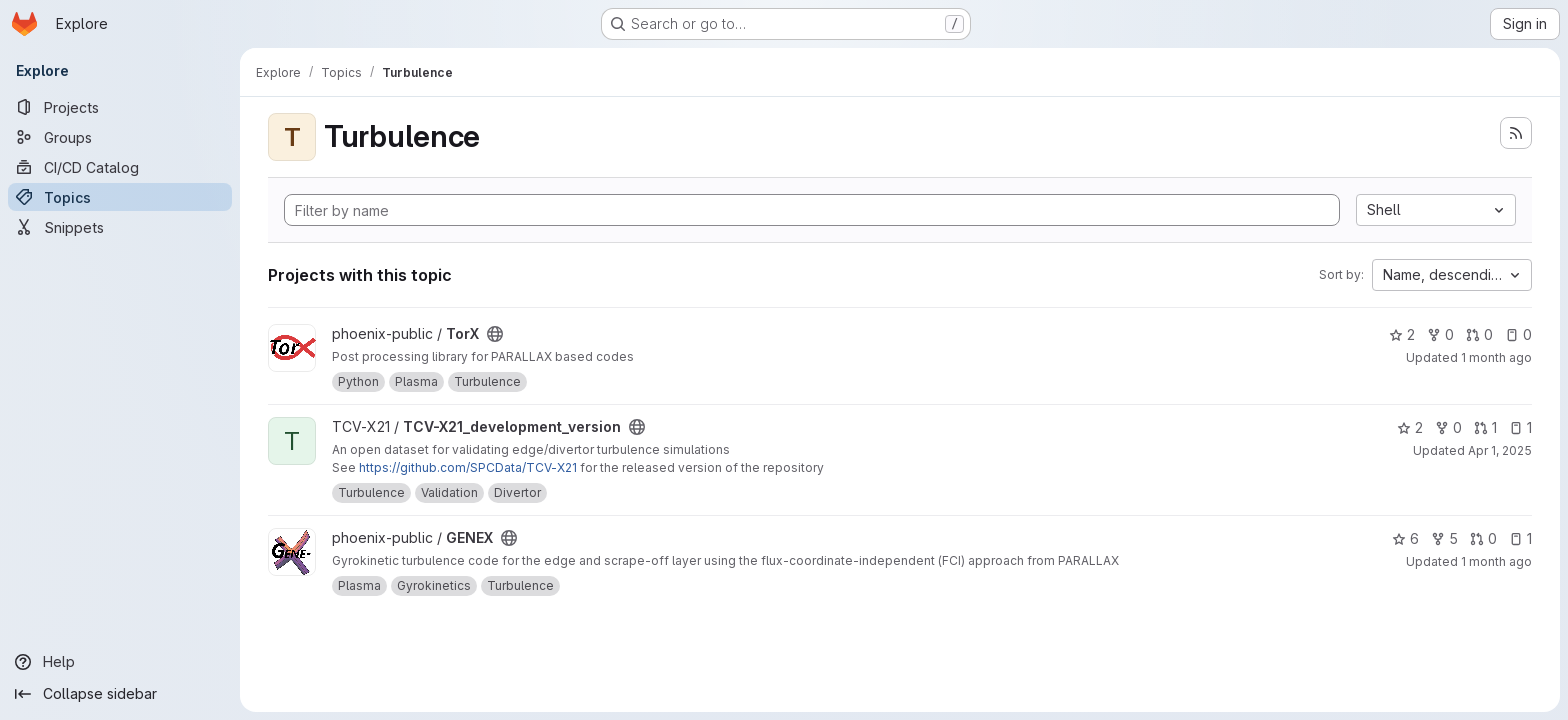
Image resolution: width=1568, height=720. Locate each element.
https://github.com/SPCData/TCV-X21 (468, 467)
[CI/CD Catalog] (120, 167)
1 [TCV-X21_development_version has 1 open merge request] (1485, 427)
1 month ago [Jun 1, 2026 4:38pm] (1496, 561)
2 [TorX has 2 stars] (1402, 334)
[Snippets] (120, 227)
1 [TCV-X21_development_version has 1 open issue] (1520, 427)
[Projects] (120, 107)
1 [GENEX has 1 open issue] (1520, 538)
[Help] (120, 662)
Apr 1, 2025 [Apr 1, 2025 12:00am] (1500, 450)
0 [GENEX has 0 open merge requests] (1483, 538)
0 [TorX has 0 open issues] (1518, 334)
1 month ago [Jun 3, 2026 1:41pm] (1496, 357)
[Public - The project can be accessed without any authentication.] (495, 334)
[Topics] (120, 197)
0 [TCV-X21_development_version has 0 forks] (1448, 427)
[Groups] (120, 137)
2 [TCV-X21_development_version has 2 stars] (1410, 427)
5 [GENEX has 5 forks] (1444, 538)
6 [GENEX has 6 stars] (1405, 538)
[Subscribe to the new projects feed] (1516, 133)
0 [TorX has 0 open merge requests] (1479, 334)
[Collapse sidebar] (120, 694)
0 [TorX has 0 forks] (1440, 334)
